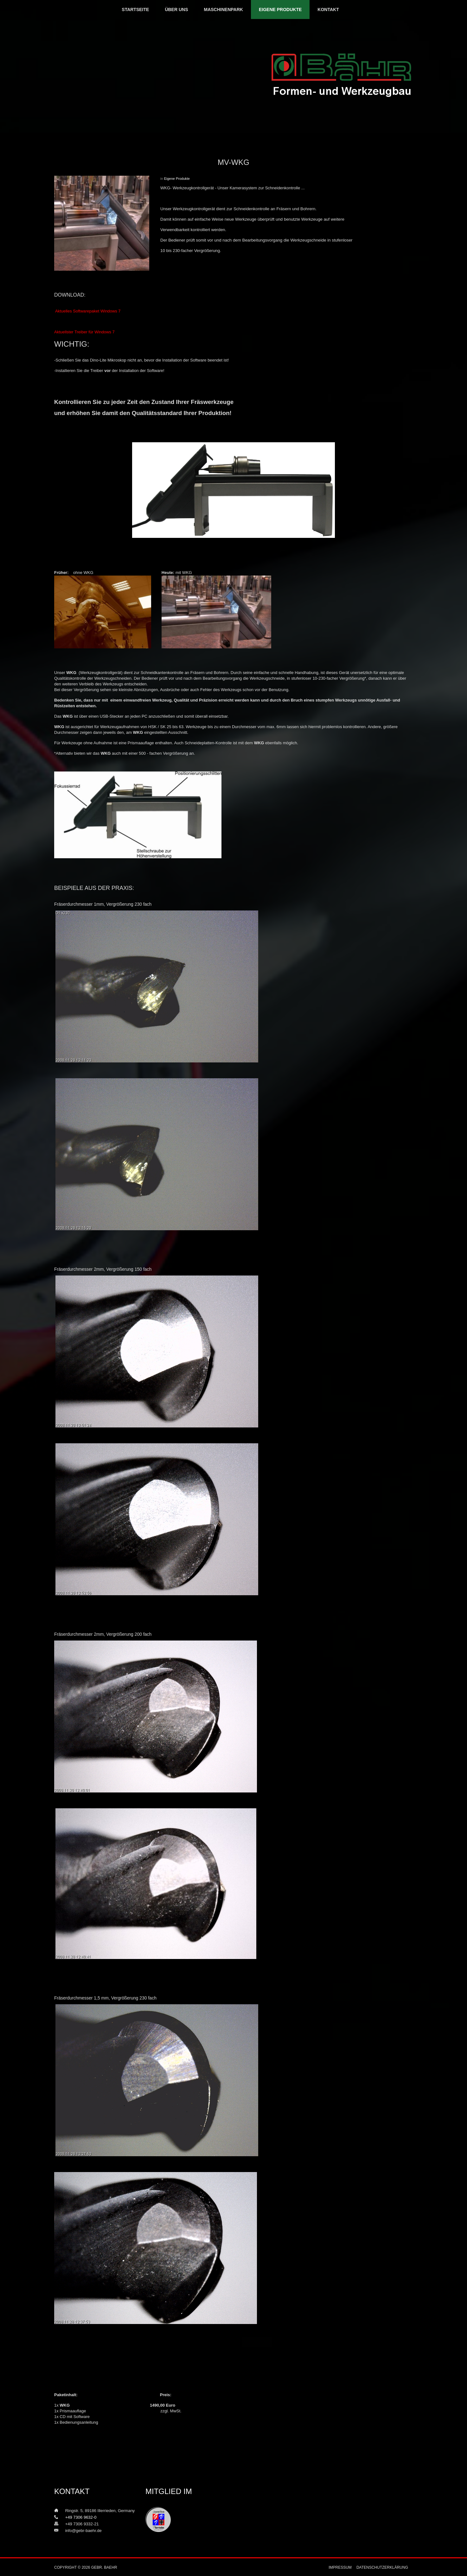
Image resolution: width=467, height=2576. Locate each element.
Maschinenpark (223, 9)
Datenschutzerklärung (382, 2567)
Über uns (176, 9)
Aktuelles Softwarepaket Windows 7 (88, 311)
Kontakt (328, 9)
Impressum (340, 2567)
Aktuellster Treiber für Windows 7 (84, 332)
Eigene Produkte (280, 9)
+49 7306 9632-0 (77, 2517)
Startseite (135, 9)
